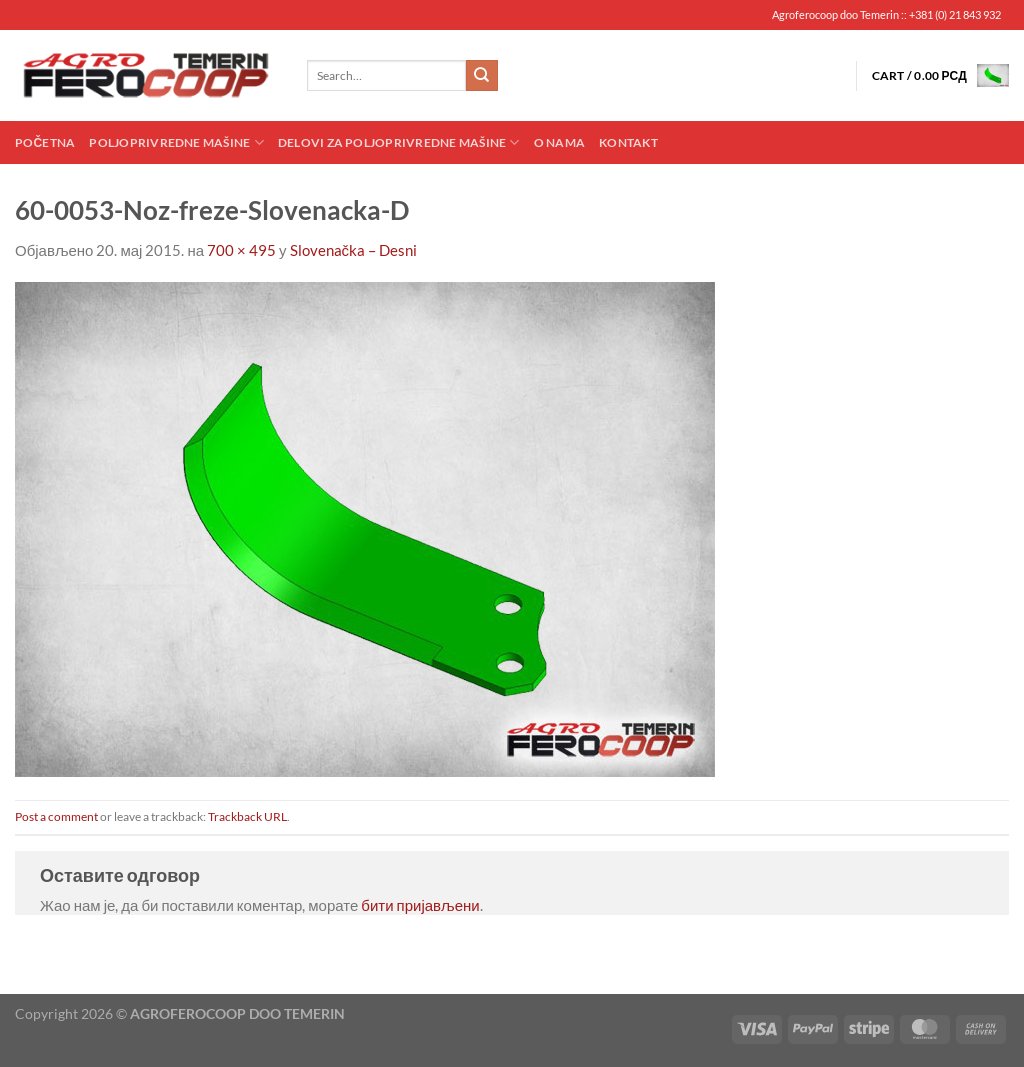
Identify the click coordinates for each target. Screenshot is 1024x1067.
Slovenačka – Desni (354, 250)
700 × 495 (241, 250)
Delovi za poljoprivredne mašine (399, 142)
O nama (559, 142)
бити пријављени (420, 905)
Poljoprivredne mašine (176, 142)
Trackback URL (247, 816)
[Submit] (482, 76)
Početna (45, 142)
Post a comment (56, 816)
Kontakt (628, 142)
